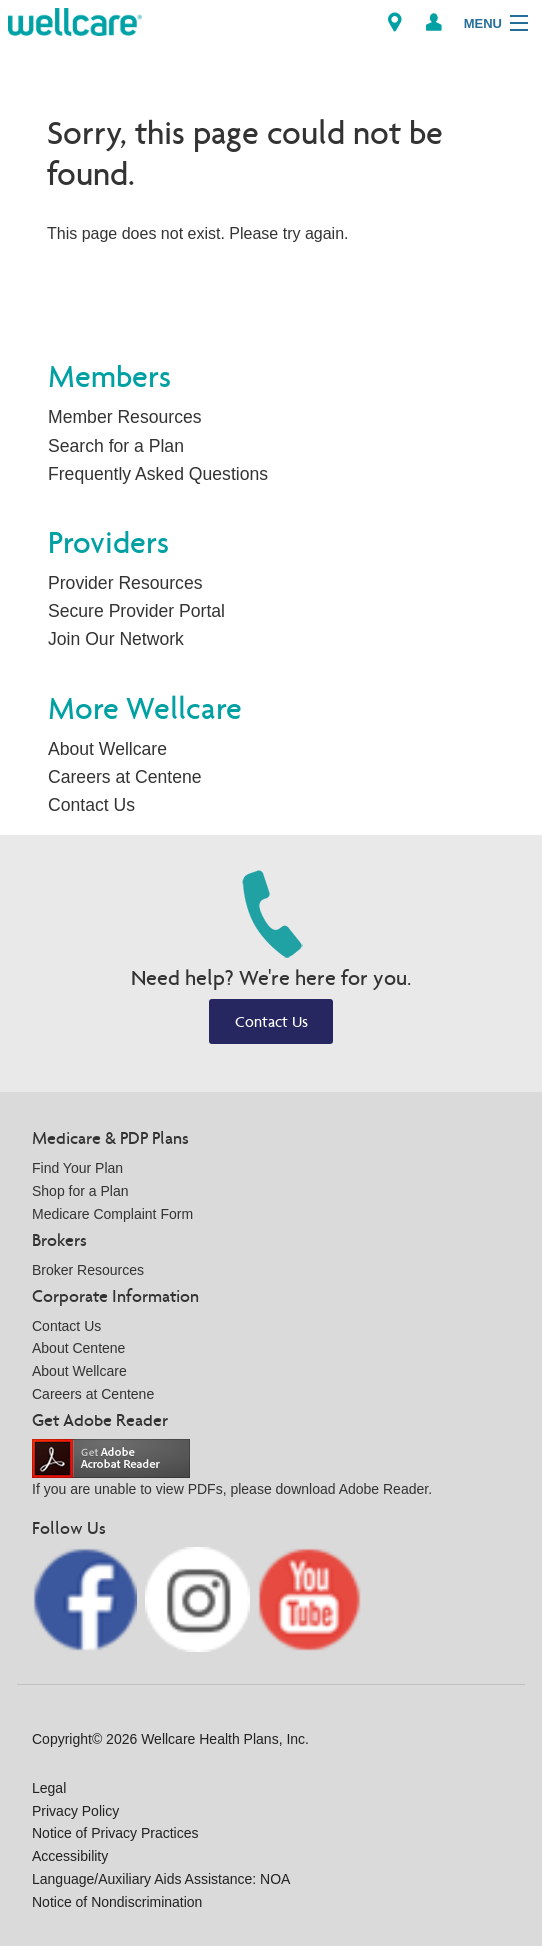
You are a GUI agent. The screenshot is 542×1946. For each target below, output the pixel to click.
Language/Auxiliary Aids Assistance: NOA (161, 1879)
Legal (49, 1788)
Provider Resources (125, 583)
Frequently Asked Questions (158, 474)
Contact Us (91, 805)
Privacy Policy (75, 1811)
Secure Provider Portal (136, 611)
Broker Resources (88, 1270)
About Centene (78, 1348)
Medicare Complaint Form (112, 1214)
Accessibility (70, 1856)
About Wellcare (107, 749)
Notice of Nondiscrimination (117, 1902)
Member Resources (125, 417)
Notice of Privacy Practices (115, 1833)
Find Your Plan (77, 1168)
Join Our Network (116, 639)
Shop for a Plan (80, 1191)
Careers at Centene (125, 777)
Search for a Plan (116, 446)
